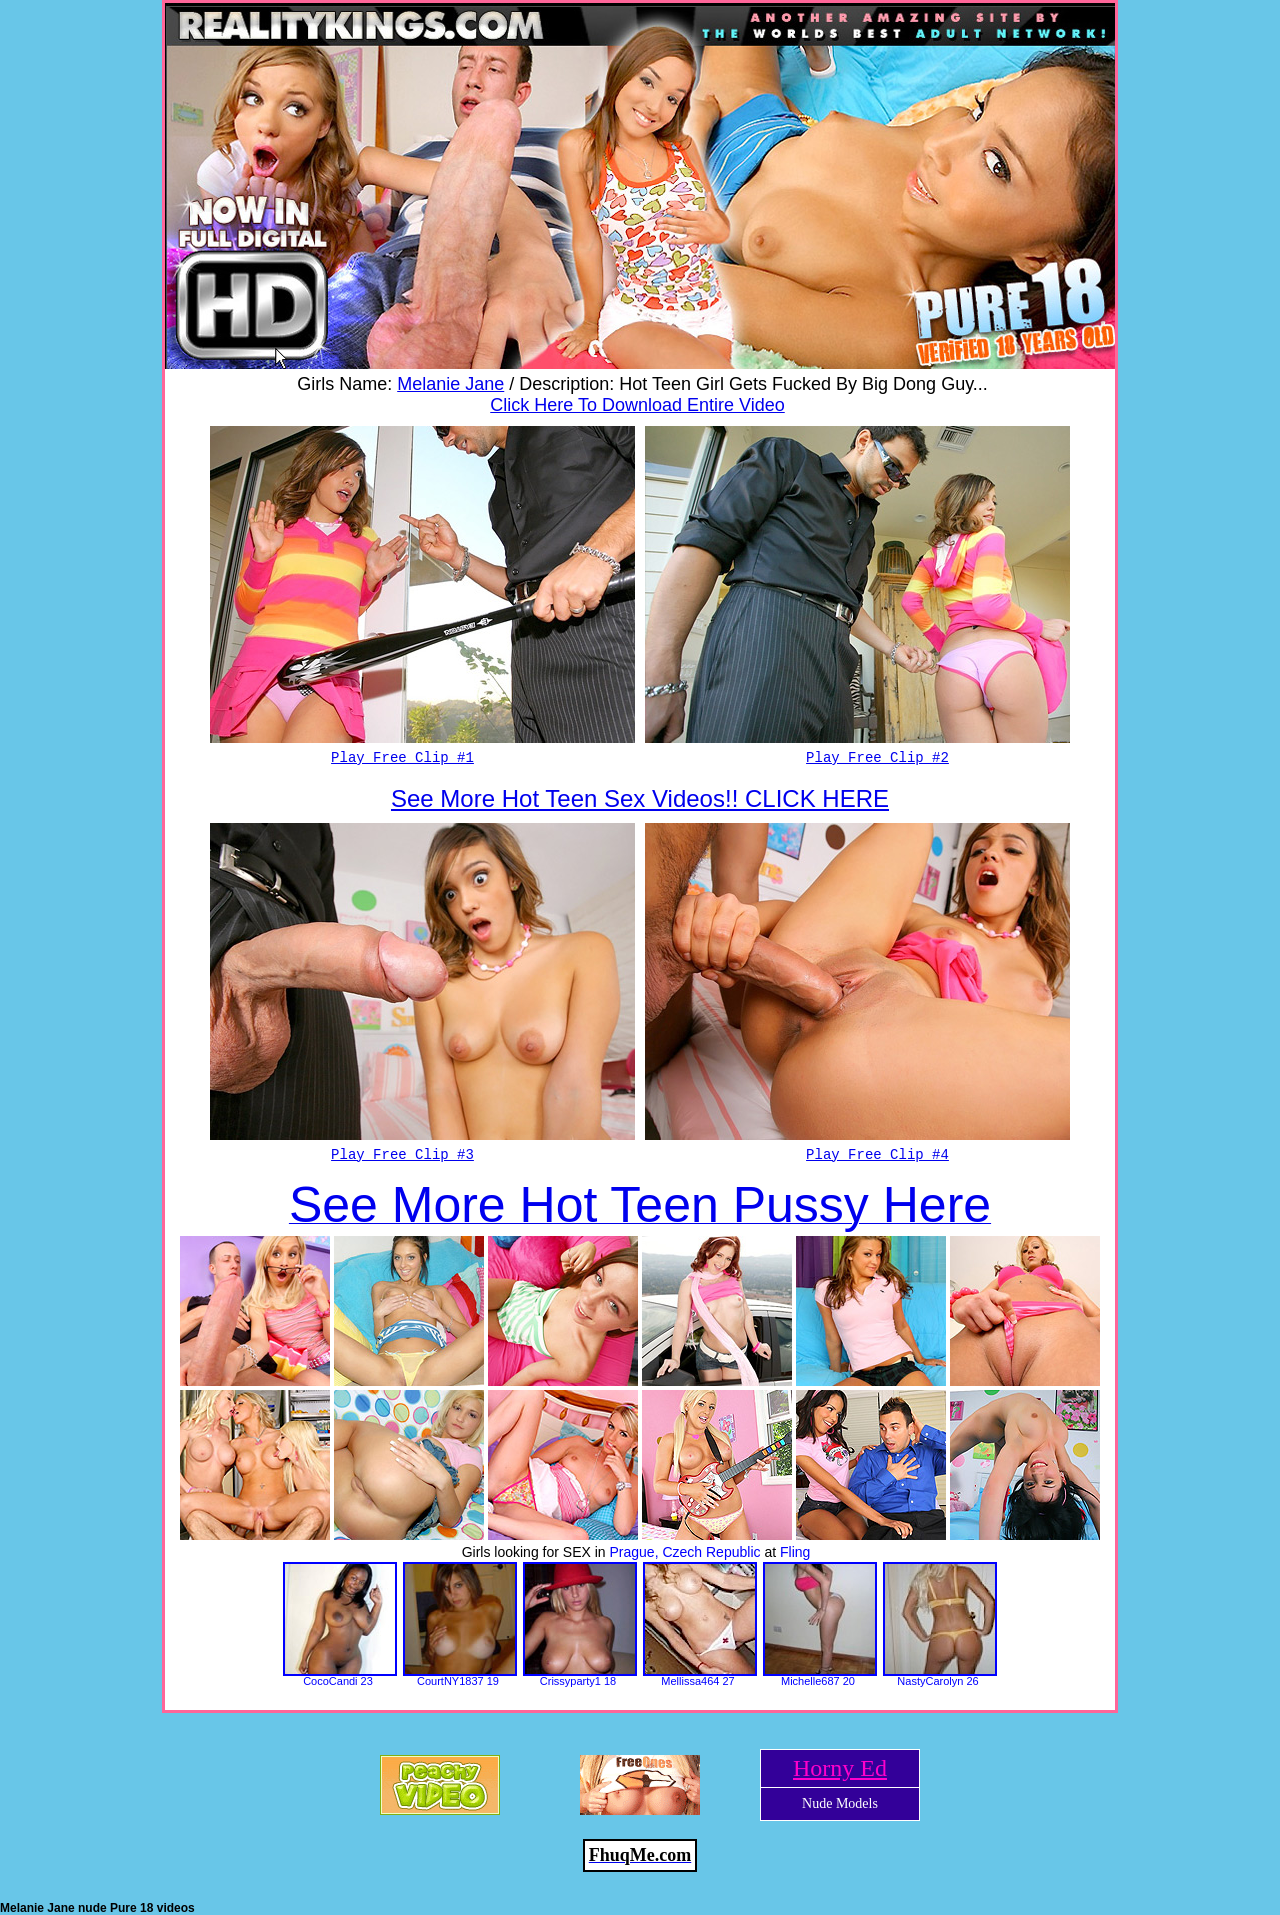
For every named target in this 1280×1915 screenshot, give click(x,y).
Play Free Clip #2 (877, 758)
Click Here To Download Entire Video (637, 405)
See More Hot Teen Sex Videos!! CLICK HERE (640, 798)
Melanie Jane (450, 384)
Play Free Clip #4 (877, 1155)
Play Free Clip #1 (402, 758)
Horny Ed (840, 1768)
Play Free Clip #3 (402, 1155)
